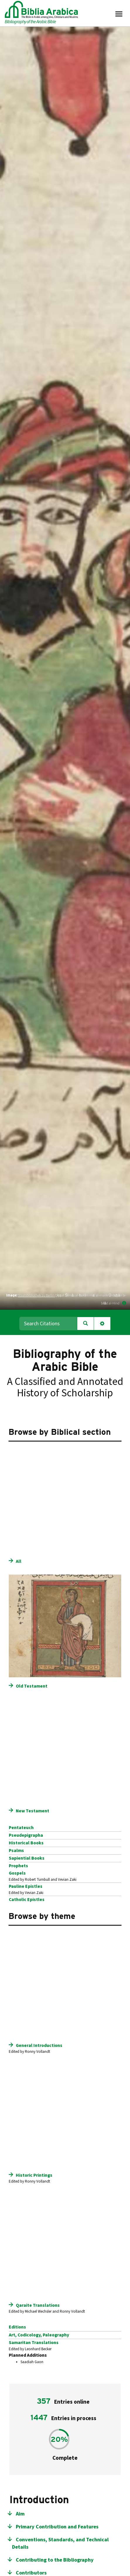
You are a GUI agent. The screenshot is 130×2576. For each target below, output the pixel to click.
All (18, 1561)
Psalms (16, 1850)
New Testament (32, 1811)
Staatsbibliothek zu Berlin (36, 1295)
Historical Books (26, 1843)
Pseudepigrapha (26, 1835)
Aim (20, 2514)
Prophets (18, 1866)
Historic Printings (34, 2175)
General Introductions (39, 2045)
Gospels (17, 1873)
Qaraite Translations (38, 2305)
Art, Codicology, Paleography (39, 2335)
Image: (11, 1295)
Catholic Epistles (27, 1899)
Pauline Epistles (25, 1886)
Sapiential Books (27, 1858)
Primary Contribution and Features (57, 2526)
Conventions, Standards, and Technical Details (60, 2543)
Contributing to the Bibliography (55, 2560)
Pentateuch (21, 1827)
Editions (17, 2327)
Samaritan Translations (34, 2342)
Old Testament (31, 1686)
